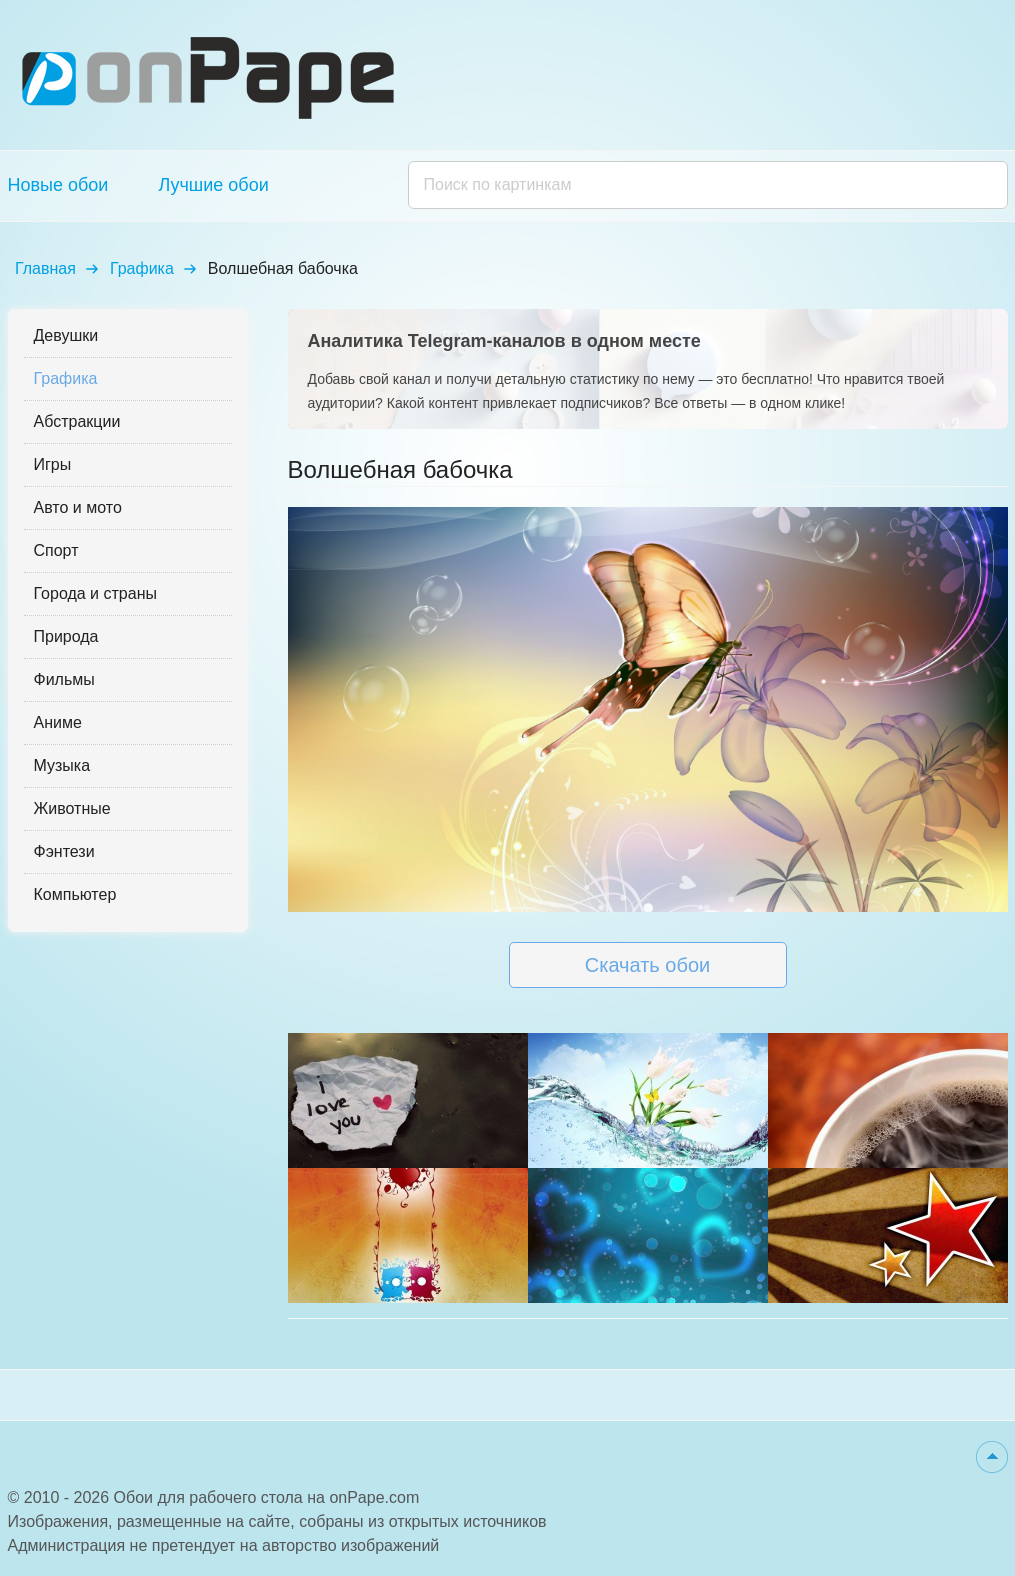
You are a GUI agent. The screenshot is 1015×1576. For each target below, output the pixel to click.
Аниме (58, 722)
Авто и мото (78, 507)
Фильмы (64, 679)
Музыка (62, 765)
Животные (72, 808)
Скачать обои (647, 965)
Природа (66, 636)
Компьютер (75, 894)
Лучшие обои (213, 185)
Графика (142, 268)
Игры (53, 464)
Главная (45, 268)
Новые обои (58, 185)
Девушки (66, 335)
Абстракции (77, 421)
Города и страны (95, 593)
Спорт (56, 550)
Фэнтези (64, 851)
